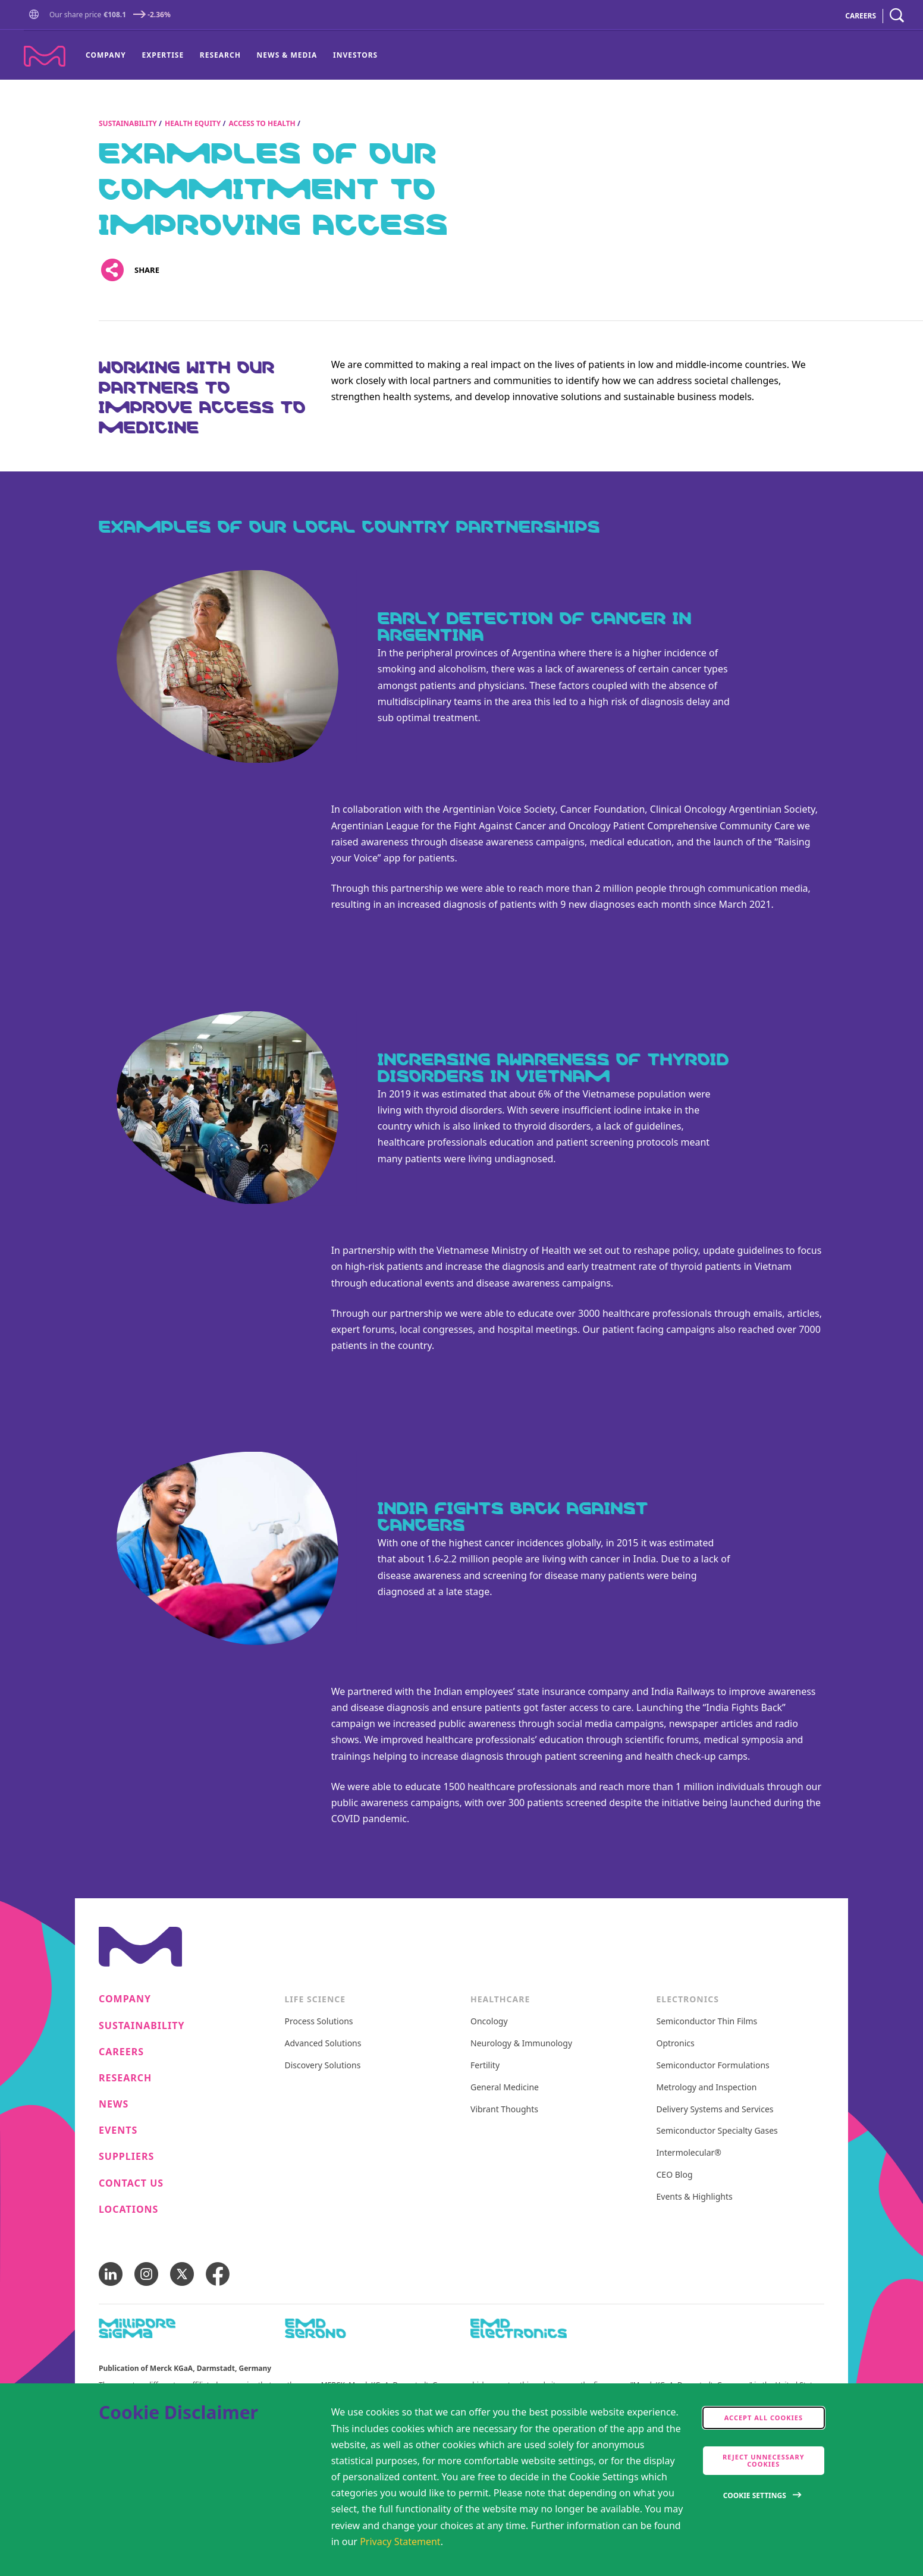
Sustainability (128, 123)
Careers (121, 2052)
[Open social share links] (112, 269)
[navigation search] (897, 16)
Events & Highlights (695, 2197)
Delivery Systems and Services (715, 2110)
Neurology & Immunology (521, 2044)
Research (220, 55)
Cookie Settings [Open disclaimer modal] (754, 2495)
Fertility (485, 2066)
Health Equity (193, 123)
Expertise (163, 55)
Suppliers (126, 2156)
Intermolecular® (689, 2153)
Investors (355, 55)
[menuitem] (110, 55)
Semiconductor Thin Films (707, 2022)
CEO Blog (675, 2175)
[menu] (232, 55)
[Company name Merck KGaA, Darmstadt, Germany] (44, 56)
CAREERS (860, 16)
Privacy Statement (400, 2541)
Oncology (489, 2022)
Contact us (131, 2183)
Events (118, 2130)
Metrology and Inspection (707, 2088)
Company (106, 55)
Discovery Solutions (323, 2066)
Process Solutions (319, 2022)
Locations (128, 2209)
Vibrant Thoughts (504, 2110)
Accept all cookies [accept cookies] (763, 2417)
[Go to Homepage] (36, 16)
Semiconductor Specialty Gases (717, 2131)
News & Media (287, 55)
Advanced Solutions (323, 2044)
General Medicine (504, 2088)
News (113, 2104)
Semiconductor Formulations (713, 2066)
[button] (36, 15)
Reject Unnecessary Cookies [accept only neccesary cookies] (764, 2460)
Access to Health (261, 123)
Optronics (676, 2044)
